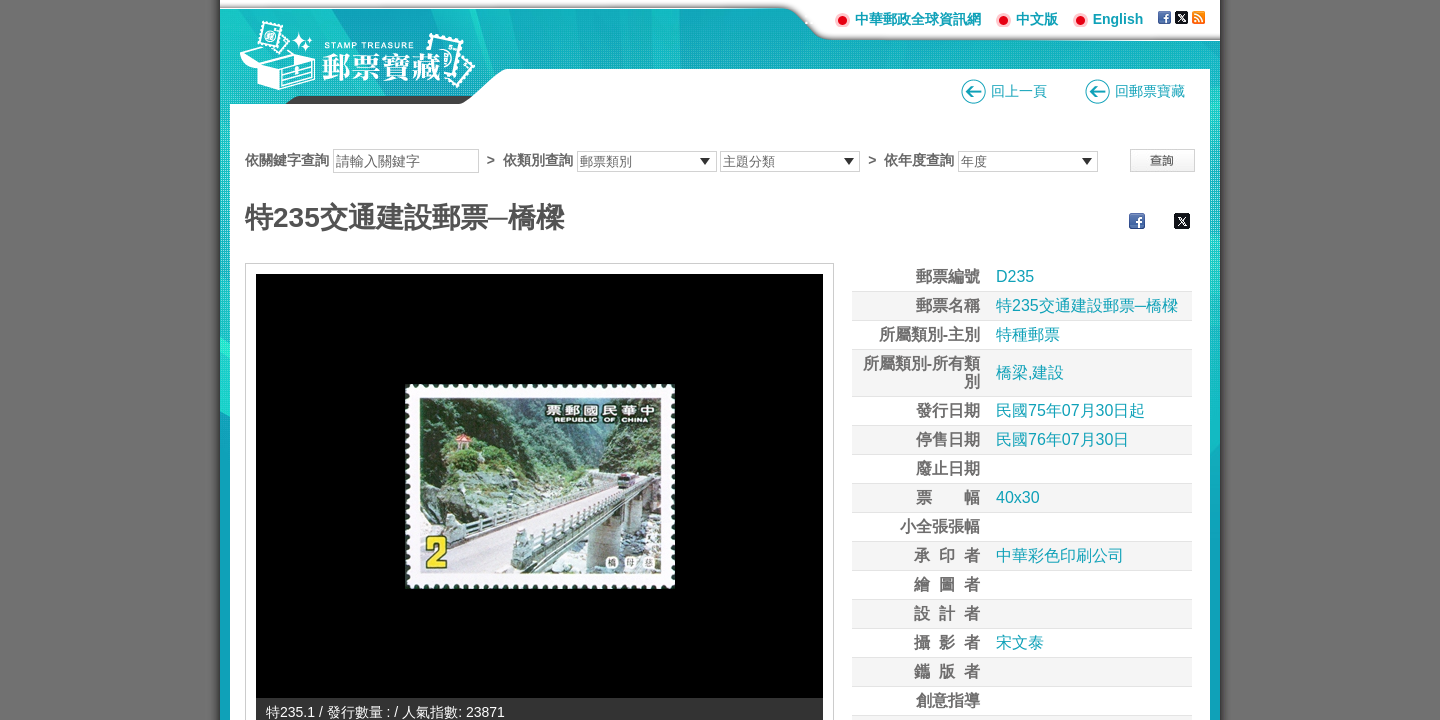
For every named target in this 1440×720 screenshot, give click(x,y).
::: (812, 18)
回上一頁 (1019, 91)
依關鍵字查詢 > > (671, 160)
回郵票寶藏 (1150, 91)
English (1118, 19)
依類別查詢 (538, 160)
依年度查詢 (919, 160)
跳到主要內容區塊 (10, 10)
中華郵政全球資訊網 (918, 19)
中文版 (1037, 19)
